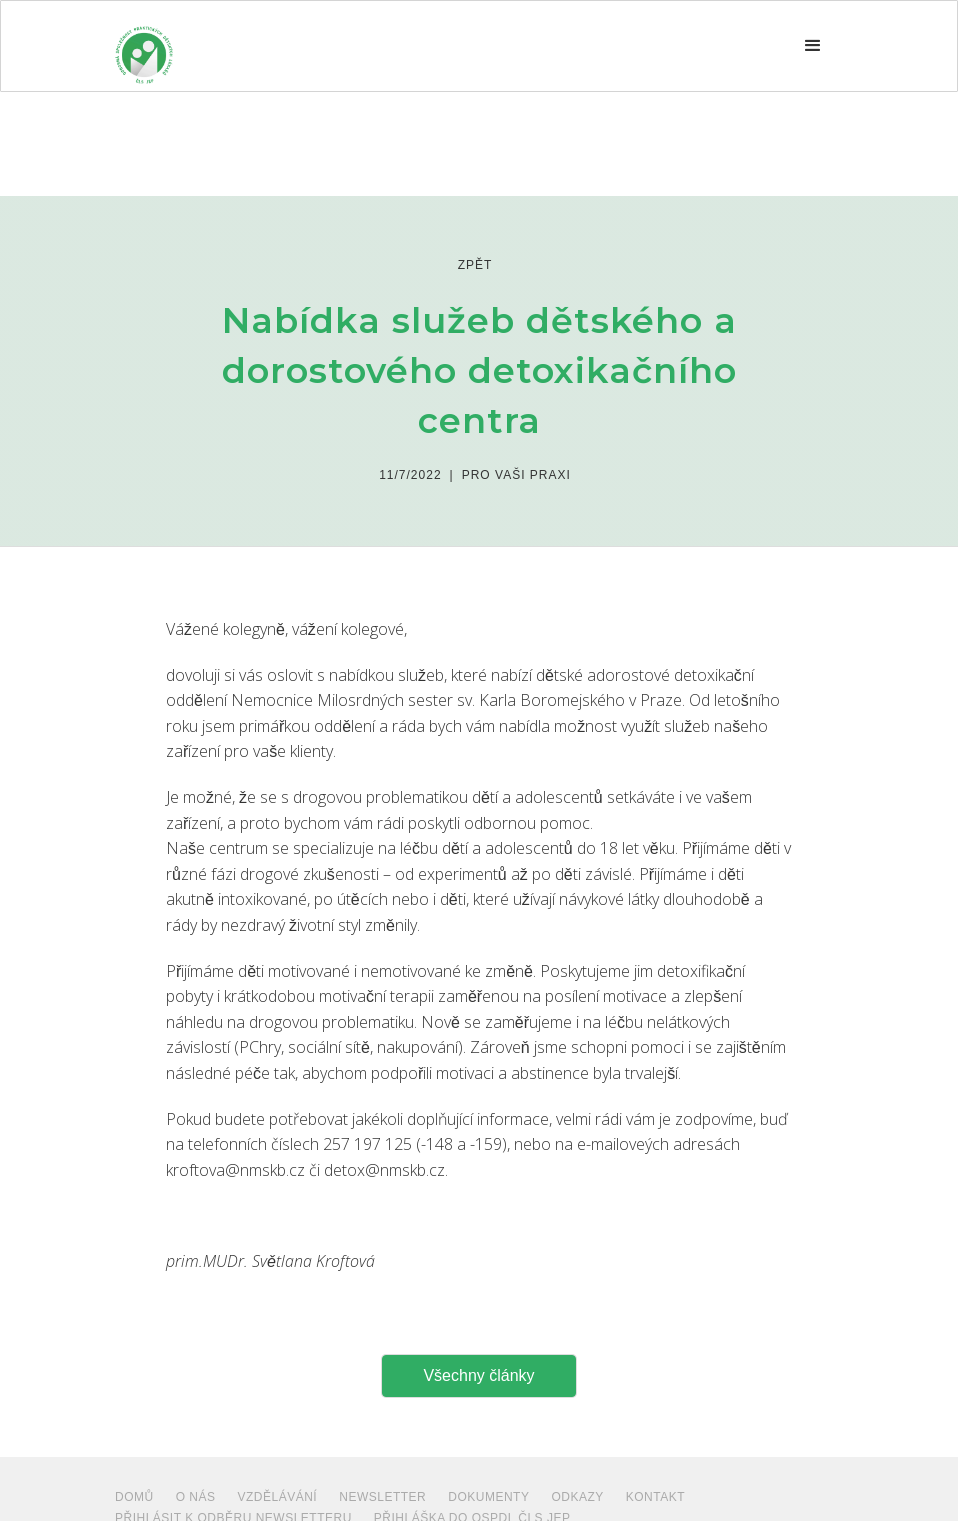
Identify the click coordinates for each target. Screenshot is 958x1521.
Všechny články (478, 1375)
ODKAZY (577, 1497)
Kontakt (655, 1497)
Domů (134, 1497)
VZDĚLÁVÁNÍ (278, 1497)
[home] (144, 46)
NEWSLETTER (382, 1497)
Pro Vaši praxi (516, 475)
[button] (813, 46)
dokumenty (488, 1497)
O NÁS (196, 1497)
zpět (475, 265)
